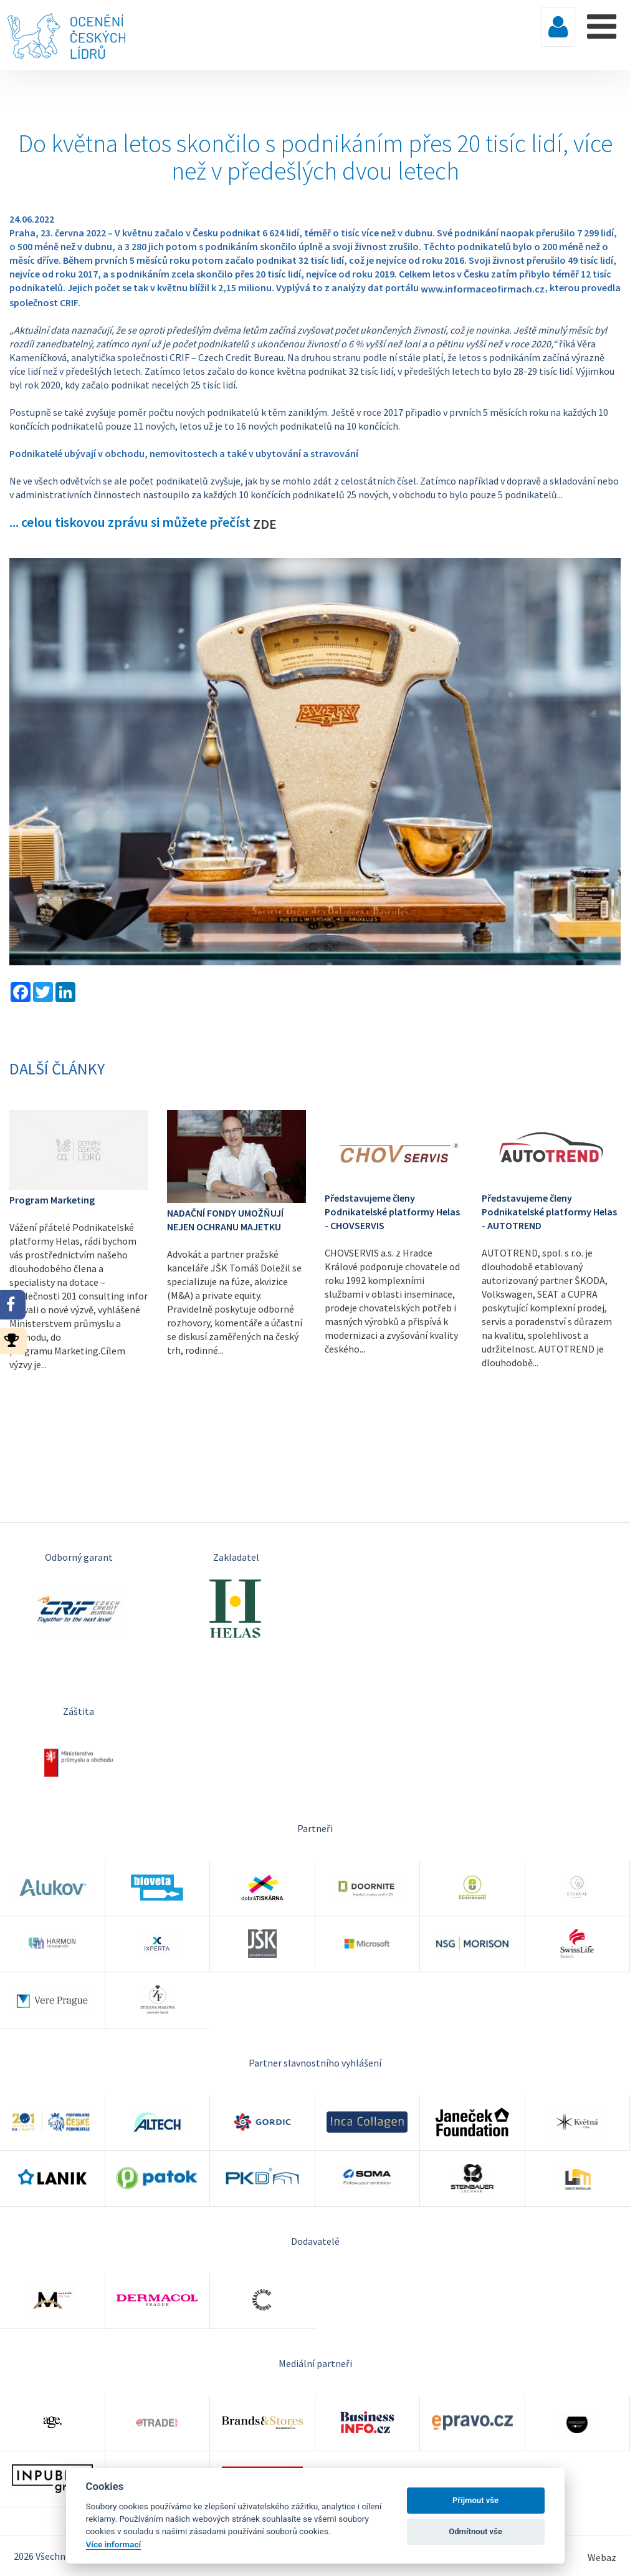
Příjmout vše (475, 2500)
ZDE (265, 524)
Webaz (602, 2557)
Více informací (113, 2544)
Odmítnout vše (475, 2531)
